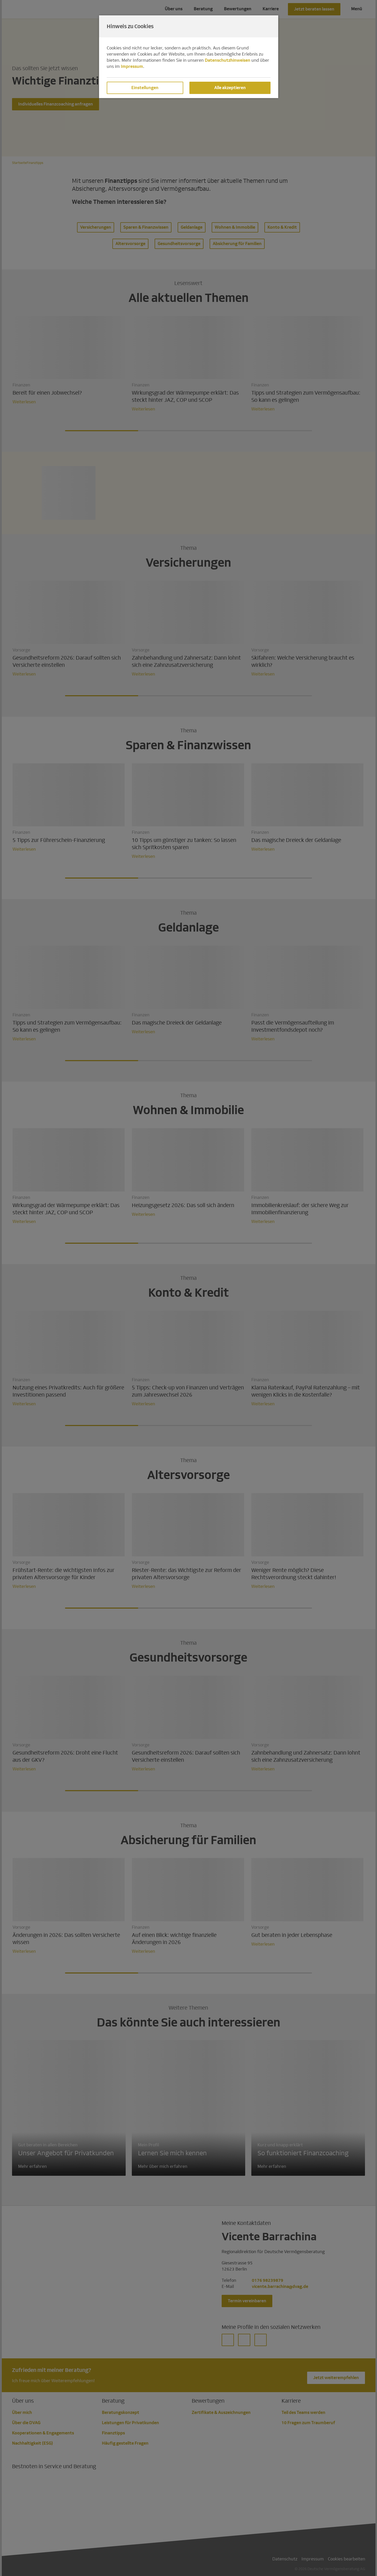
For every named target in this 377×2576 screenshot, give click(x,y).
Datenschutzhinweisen (227, 60)
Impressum (132, 66)
